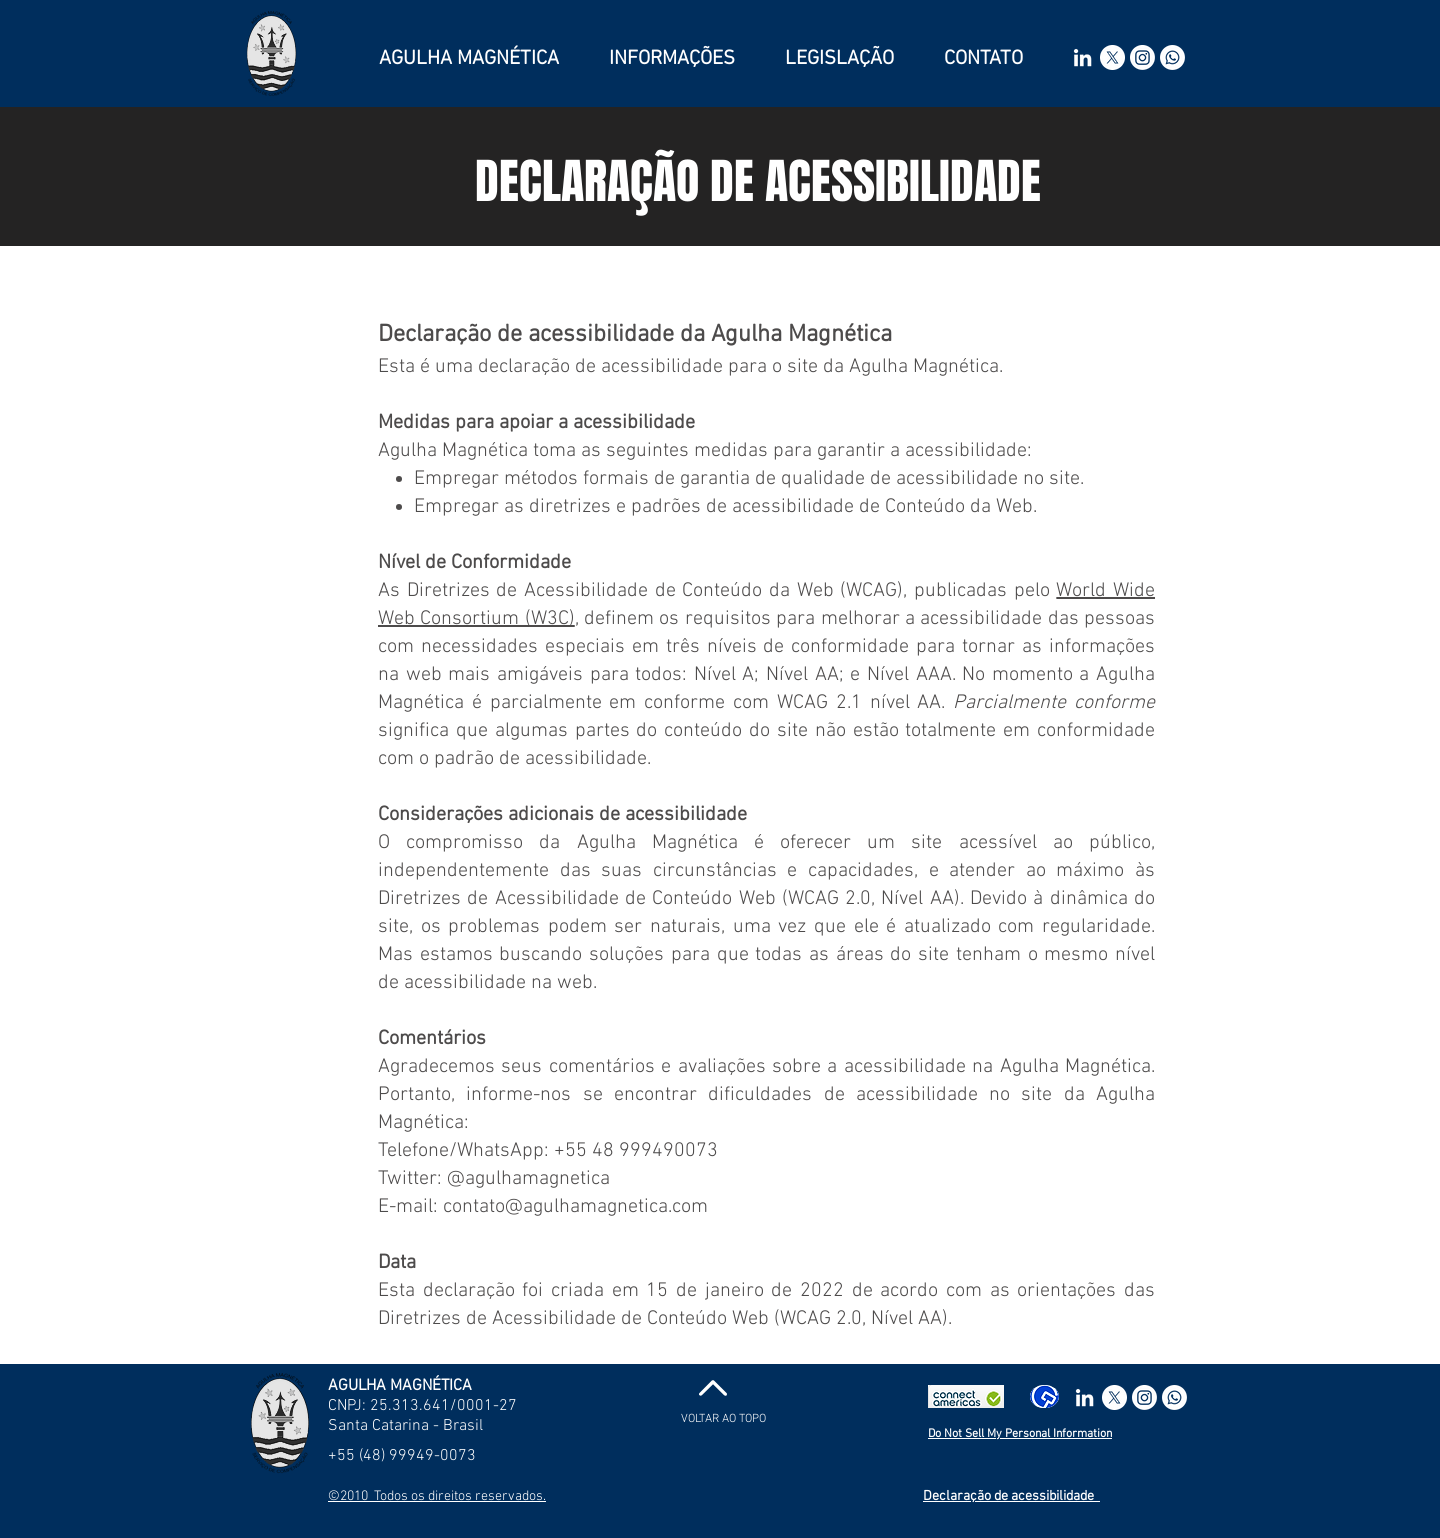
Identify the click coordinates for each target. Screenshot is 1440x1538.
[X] (1112, 57)
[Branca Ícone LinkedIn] (1082, 57)
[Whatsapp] (1172, 57)
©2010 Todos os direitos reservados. (437, 1496)
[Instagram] (1142, 57)
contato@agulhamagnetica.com (575, 1207)
